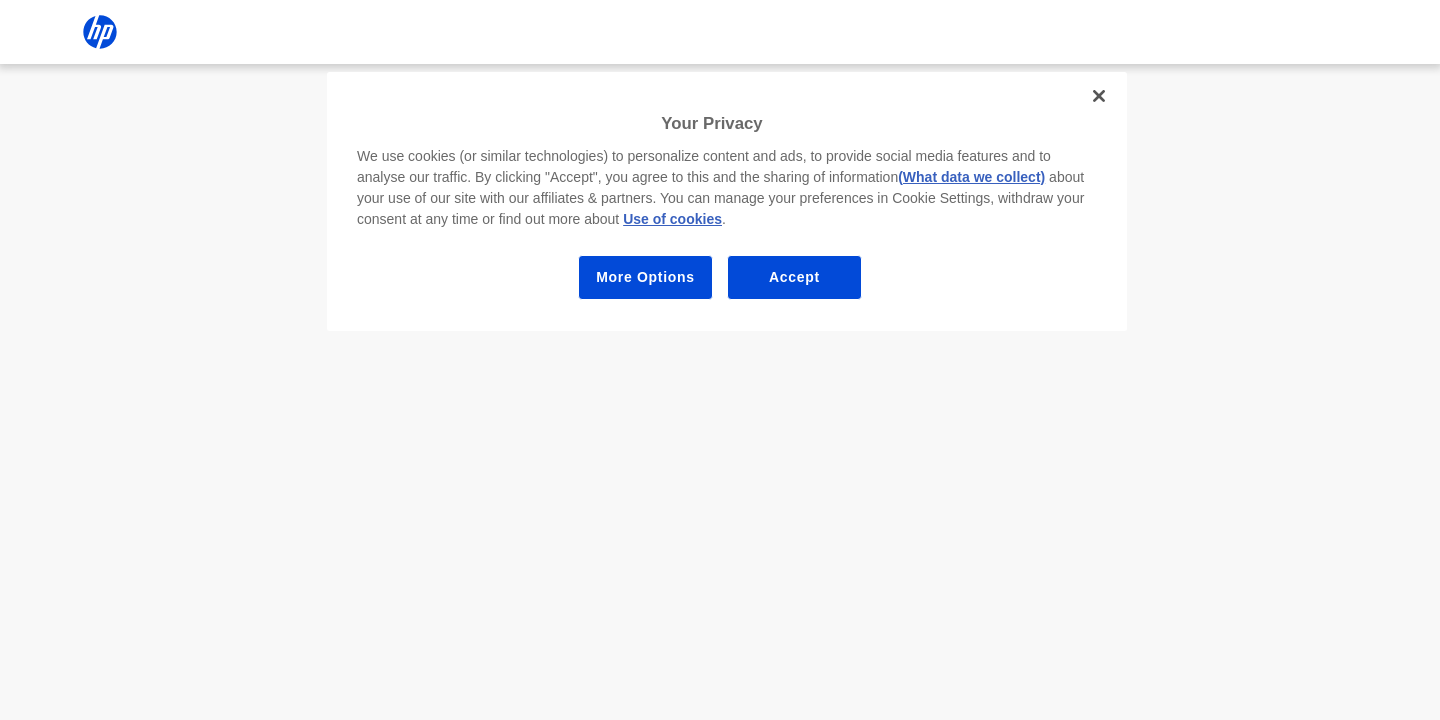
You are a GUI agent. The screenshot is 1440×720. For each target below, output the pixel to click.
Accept (794, 277)
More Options (645, 277)
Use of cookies (672, 219)
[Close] (1099, 96)
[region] (727, 201)
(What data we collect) (971, 177)
